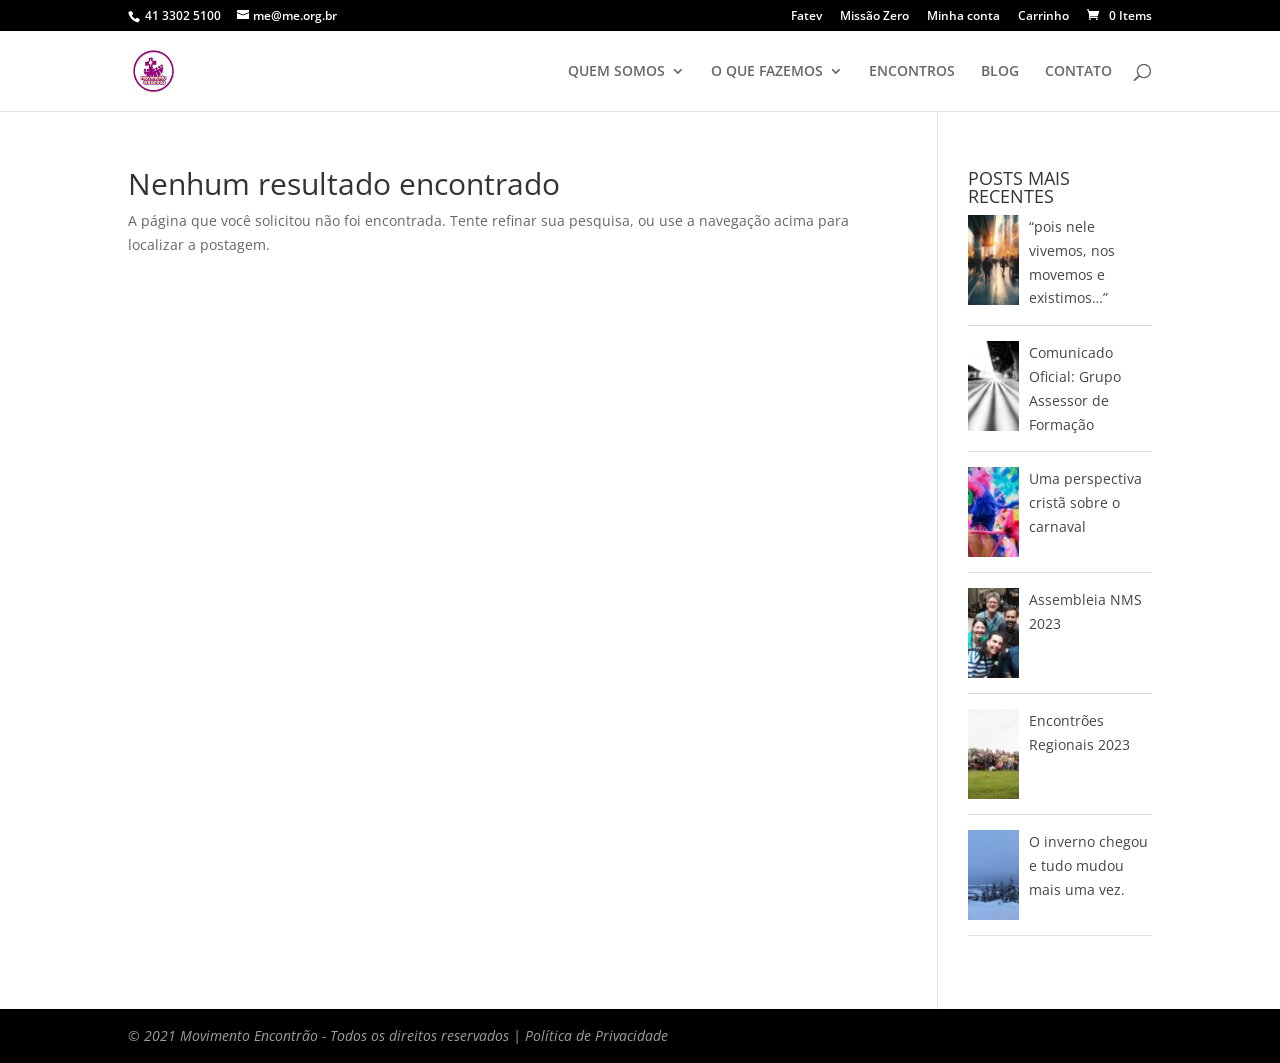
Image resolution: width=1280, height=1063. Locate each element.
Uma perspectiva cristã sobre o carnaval (1085, 502)
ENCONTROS (912, 72)
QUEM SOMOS (616, 72)
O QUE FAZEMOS (767, 72)
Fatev (806, 17)
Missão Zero (874, 17)
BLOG (1000, 72)
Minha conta (963, 17)
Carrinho (1043, 17)
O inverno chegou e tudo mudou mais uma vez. (1088, 865)
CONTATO (1078, 72)
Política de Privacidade (596, 1035)
